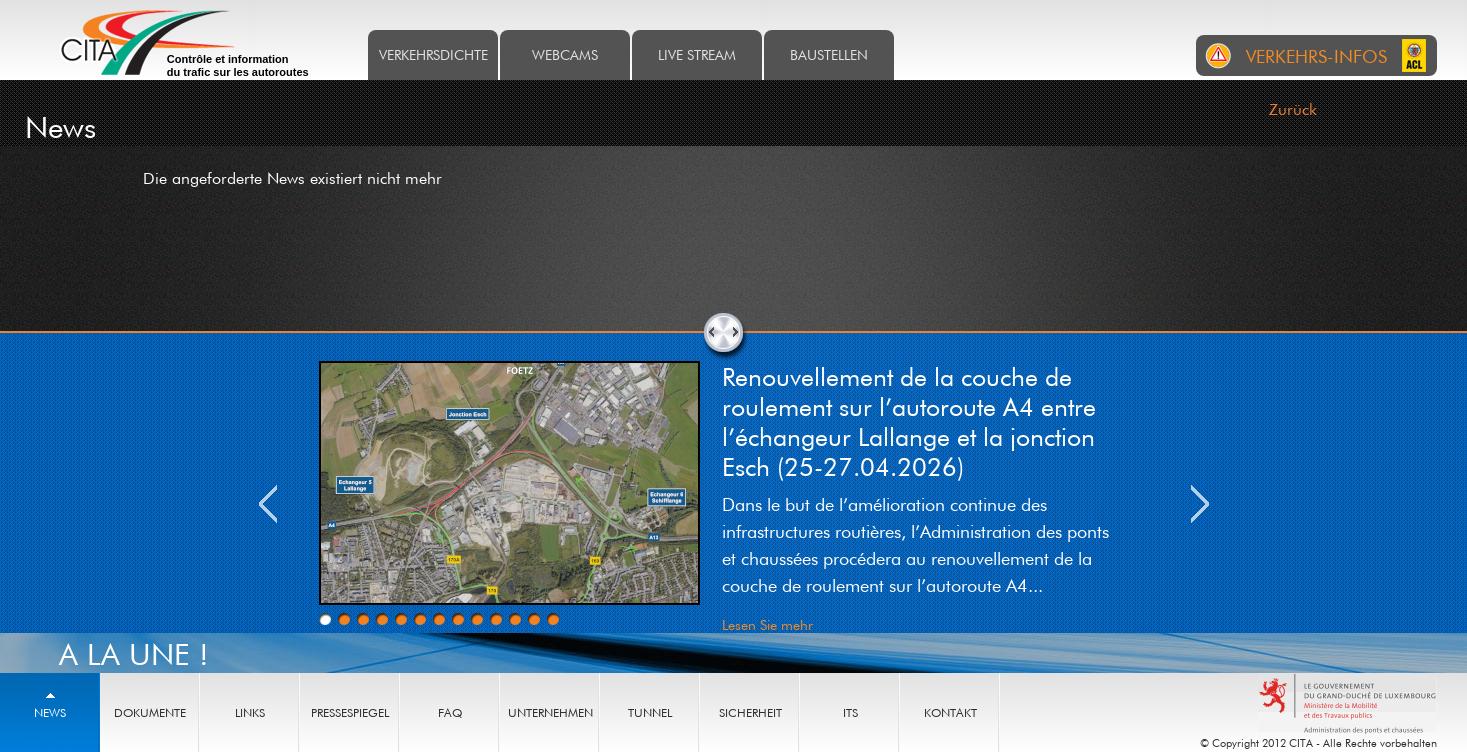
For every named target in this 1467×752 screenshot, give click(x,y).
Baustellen (829, 54)
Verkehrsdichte (433, 54)
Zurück (1293, 109)
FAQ (450, 712)
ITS (850, 712)
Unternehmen (550, 712)
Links (250, 712)
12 (534, 619)
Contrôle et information (238, 66)
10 (496, 619)
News (50, 712)
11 (515, 619)
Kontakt (950, 712)
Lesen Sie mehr (767, 624)
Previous (268, 504)
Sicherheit (750, 712)
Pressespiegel (350, 712)
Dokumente (150, 712)
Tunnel (650, 712)
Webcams (565, 54)
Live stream (697, 54)
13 (553, 619)
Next (1200, 504)
